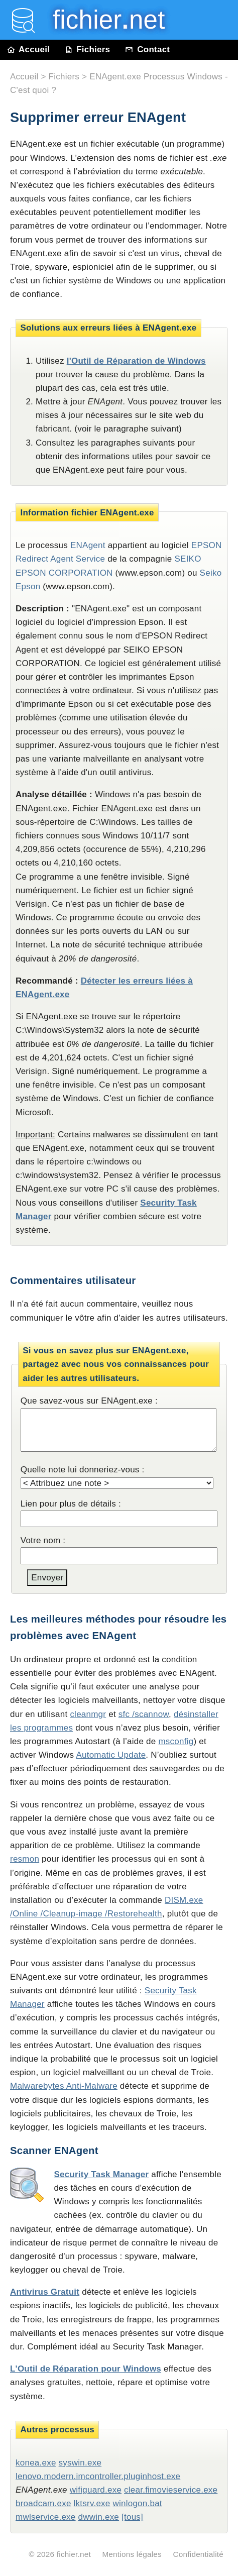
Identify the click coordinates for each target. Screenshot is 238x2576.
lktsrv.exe (92, 2503)
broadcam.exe (43, 2503)
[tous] (132, 2517)
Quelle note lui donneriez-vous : (83, 1469)
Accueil (29, 49)
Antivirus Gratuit (44, 2292)
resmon (24, 1859)
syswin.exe (80, 2462)
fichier (101, 20)
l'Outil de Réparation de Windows (136, 361)
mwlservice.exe (46, 2517)
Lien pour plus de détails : (71, 1504)
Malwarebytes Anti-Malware (63, 2086)
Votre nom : (43, 1540)
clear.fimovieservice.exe (170, 2490)
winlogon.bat (137, 2503)
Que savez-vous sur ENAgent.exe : (89, 1401)
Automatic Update (111, 1755)
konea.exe (36, 2462)
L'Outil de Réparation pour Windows (85, 2369)
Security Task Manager (101, 2174)
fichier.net (74, 2554)
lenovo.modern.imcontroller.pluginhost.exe (98, 2476)
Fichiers (87, 49)
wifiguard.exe (96, 2490)
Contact (147, 49)
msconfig (175, 1741)
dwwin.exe (99, 2517)
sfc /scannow (143, 1714)
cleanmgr (88, 1714)
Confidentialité (198, 2554)
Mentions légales (132, 2554)
